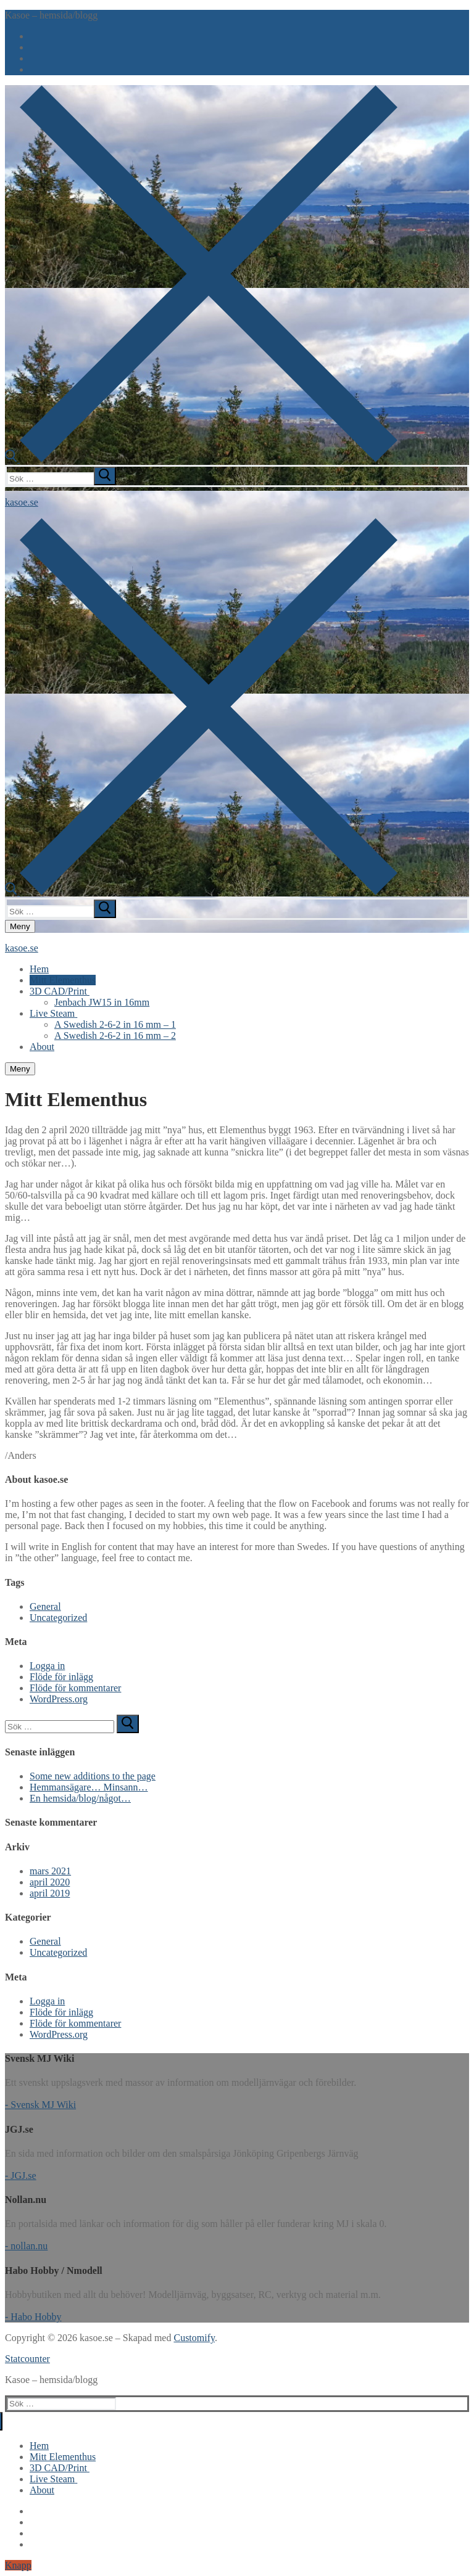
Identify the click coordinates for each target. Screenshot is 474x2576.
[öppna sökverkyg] (201, 459)
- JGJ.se (20, 2175)
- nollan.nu (26, 2246)
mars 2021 (50, 1871)
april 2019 (50, 1893)
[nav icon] (20, 926)
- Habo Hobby (33, 2316)
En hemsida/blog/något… (80, 1798)
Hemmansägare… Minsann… (89, 1787)
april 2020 (50, 1882)
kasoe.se (21, 502)
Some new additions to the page (93, 1776)
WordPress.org (59, 1699)
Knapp (18, 2565)
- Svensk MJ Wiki (40, 2104)
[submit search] (105, 476)
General (45, 1606)
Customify (194, 2337)
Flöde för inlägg (61, 1677)
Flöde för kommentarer (75, 1688)
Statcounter (27, 2358)
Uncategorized (58, 1617)
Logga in (47, 1665)
